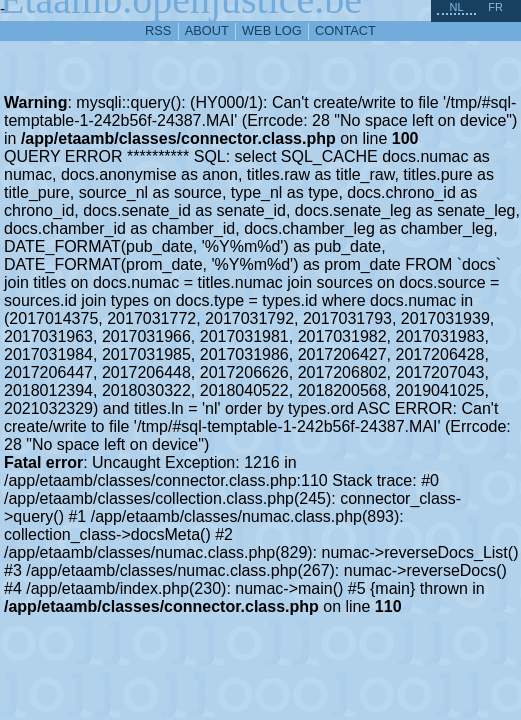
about (207, 30)
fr (495, 7)
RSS (158, 30)
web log (272, 30)
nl (456, 7)
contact (345, 30)
